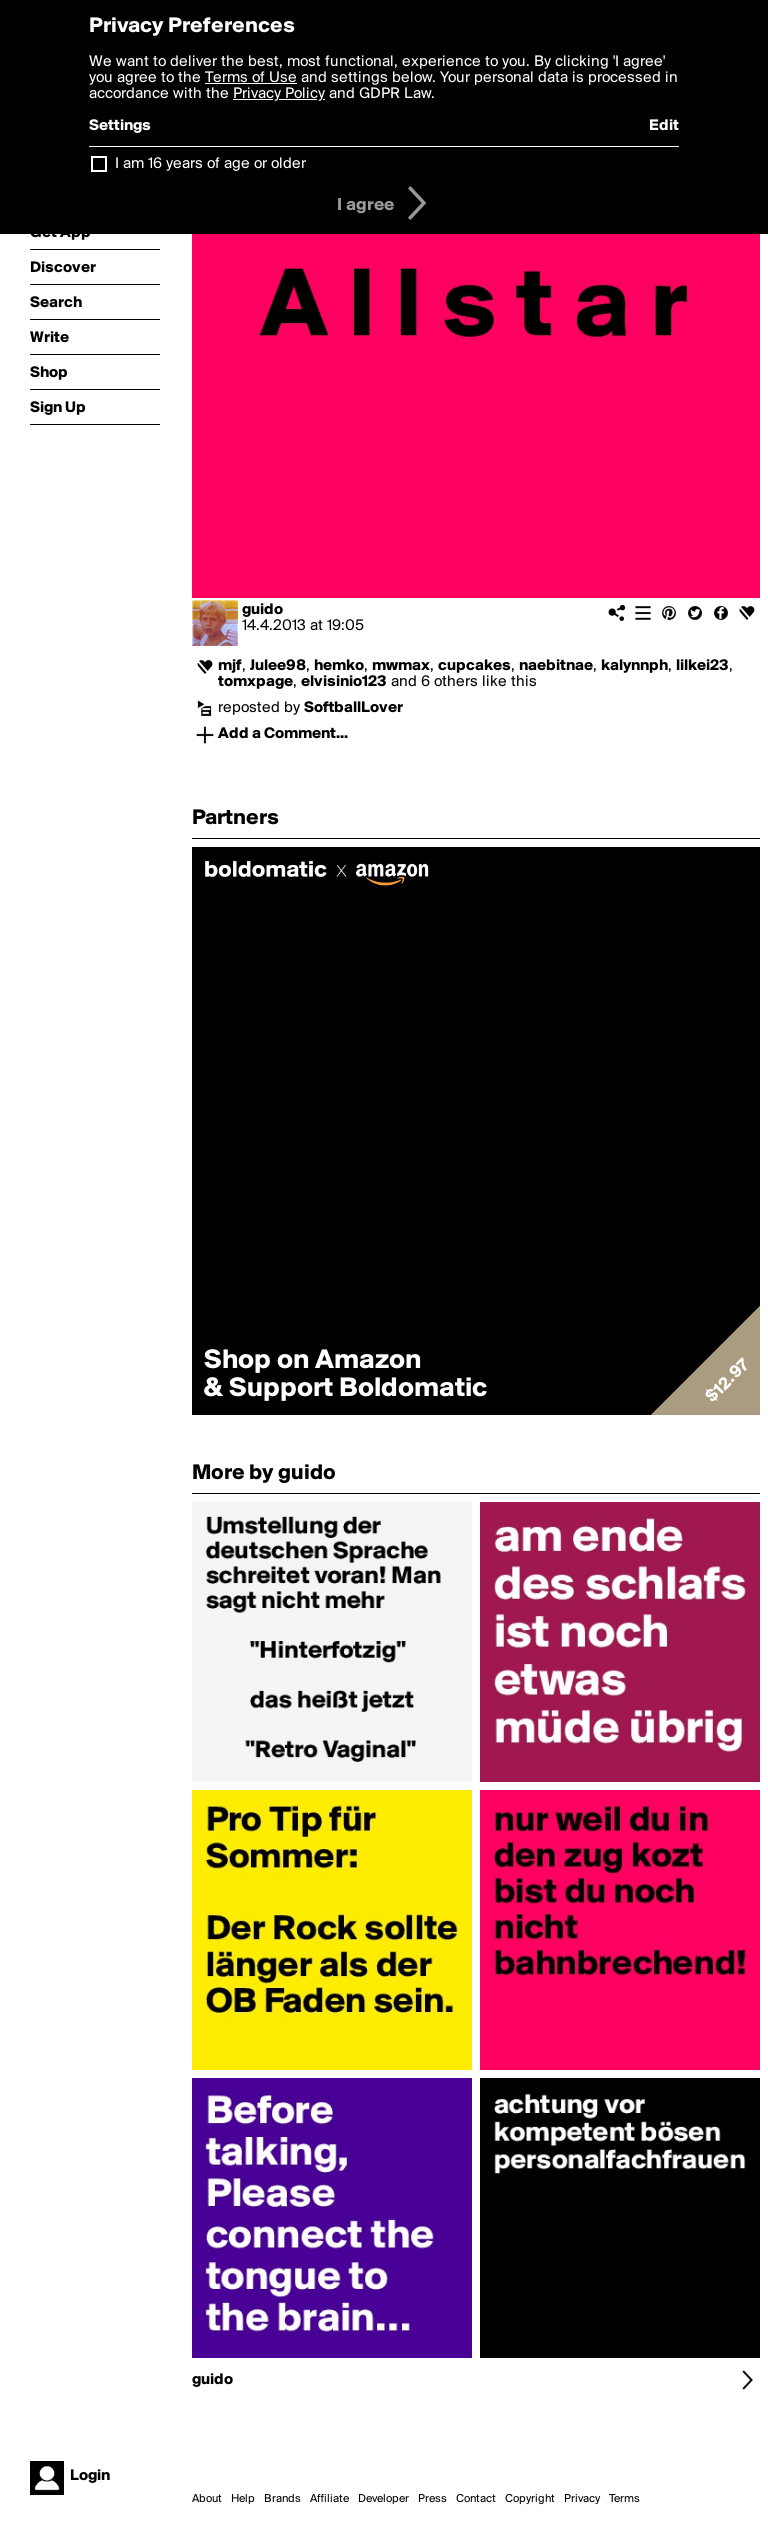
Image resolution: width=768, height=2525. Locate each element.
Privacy (582, 2499)
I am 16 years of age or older (210, 164)
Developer (383, 2499)
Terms (624, 2499)
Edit (664, 126)
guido (262, 610)
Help (243, 2499)
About (207, 2499)
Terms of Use (251, 78)
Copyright (530, 2499)
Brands (282, 2499)
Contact (476, 2499)
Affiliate (329, 2499)
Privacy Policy (279, 94)
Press (432, 2499)
